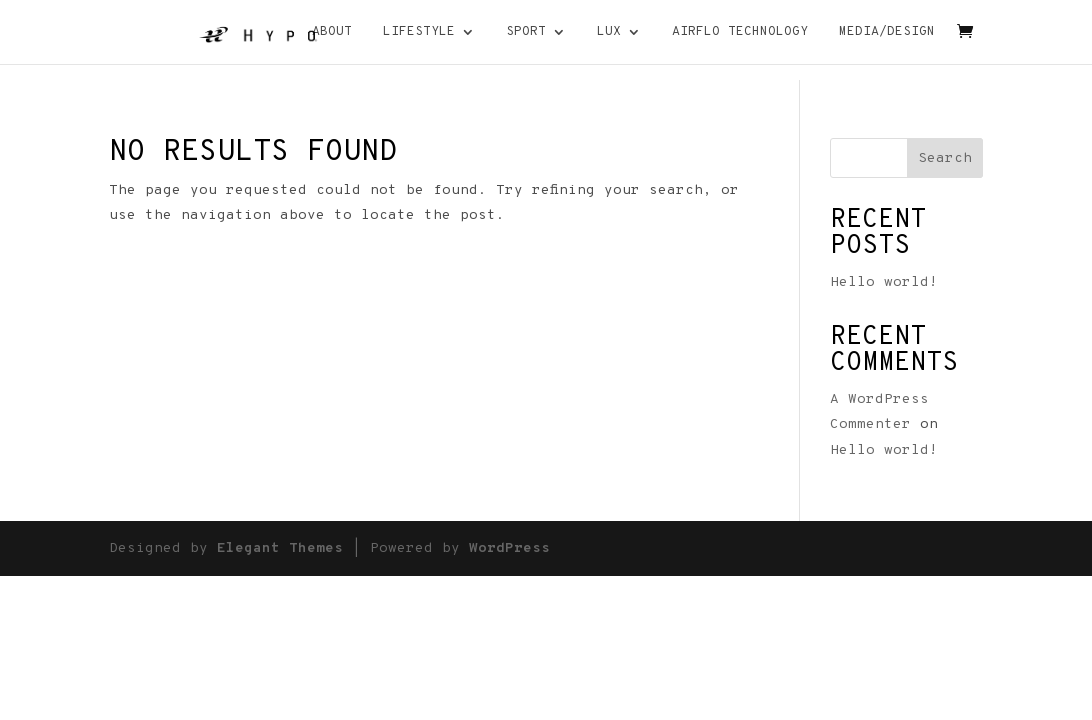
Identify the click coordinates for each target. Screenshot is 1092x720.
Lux (609, 32)
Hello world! (884, 282)
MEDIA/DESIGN (887, 32)
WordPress (509, 548)
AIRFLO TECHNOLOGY (740, 32)
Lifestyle (419, 32)
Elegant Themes (280, 548)
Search (945, 158)
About (332, 32)
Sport (526, 32)
